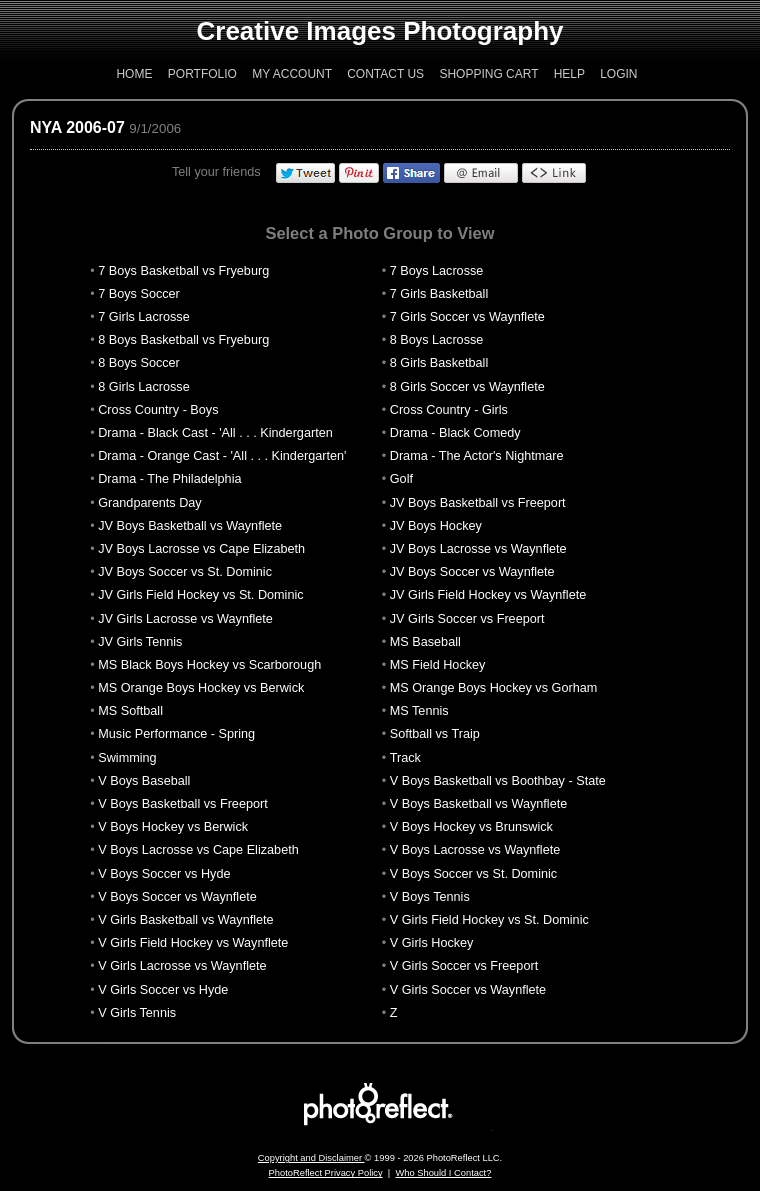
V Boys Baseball (144, 781)
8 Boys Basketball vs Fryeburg (183, 340)
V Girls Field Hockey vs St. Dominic (489, 920)
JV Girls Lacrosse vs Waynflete (185, 619)
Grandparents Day (149, 503)
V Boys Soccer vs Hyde (164, 874)
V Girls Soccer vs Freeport (464, 966)
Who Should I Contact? (443, 1173)
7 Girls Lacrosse (143, 317)
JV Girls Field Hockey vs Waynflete (488, 595)
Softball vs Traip (435, 734)
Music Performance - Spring (176, 734)
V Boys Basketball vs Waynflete (479, 804)
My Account (292, 74)
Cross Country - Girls (449, 410)
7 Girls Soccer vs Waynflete (467, 317)
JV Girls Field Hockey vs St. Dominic (200, 595)
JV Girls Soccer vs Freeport (467, 619)
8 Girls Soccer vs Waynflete (467, 387)
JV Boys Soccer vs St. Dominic (185, 572)
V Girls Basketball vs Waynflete (185, 920)
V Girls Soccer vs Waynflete (468, 990)
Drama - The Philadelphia (169, 479)
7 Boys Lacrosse (437, 271)
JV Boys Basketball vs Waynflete (190, 526)
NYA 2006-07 (77, 127)
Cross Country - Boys (158, 410)
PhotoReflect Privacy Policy (326, 1173)
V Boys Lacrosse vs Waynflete (475, 850)
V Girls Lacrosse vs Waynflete (182, 966)
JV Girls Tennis (140, 642)
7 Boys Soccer (139, 294)
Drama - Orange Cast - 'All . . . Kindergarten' (222, 456)
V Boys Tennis (430, 897)
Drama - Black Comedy (455, 433)
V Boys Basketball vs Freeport (183, 804)
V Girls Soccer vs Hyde (163, 990)
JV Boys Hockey (436, 526)
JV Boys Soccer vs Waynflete (472, 572)
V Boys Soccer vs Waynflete (177, 897)
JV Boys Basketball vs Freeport (478, 503)
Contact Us (385, 74)
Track (405, 758)
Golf (401, 479)
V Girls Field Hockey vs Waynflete (193, 943)
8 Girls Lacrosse (143, 387)
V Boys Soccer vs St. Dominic (473, 874)
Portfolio (202, 74)
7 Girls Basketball (439, 294)
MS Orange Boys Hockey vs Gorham (494, 688)
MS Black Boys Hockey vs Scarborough (209, 665)
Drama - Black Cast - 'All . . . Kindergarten (215, 433)
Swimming (127, 758)
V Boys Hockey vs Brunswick (471, 827)
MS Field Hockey (438, 665)
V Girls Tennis (137, 1013)
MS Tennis (419, 711)
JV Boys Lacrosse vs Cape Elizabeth (201, 549)
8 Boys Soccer (139, 363)
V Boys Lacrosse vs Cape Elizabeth (198, 850)
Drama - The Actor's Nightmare (477, 456)
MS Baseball (425, 642)
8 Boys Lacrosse (437, 340)
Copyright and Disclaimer (311, 1158)
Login (618, 74)
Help (569, 74)
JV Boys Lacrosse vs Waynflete (478, 549)
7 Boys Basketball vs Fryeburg (183, 271)
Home (134, 74)
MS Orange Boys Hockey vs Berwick (201, 688)
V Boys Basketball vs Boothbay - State (498, 781)
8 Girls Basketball (439, 363)
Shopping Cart (488, 74)
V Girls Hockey (432, 943)
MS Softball (130, 711)
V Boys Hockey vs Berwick (173, 827)
